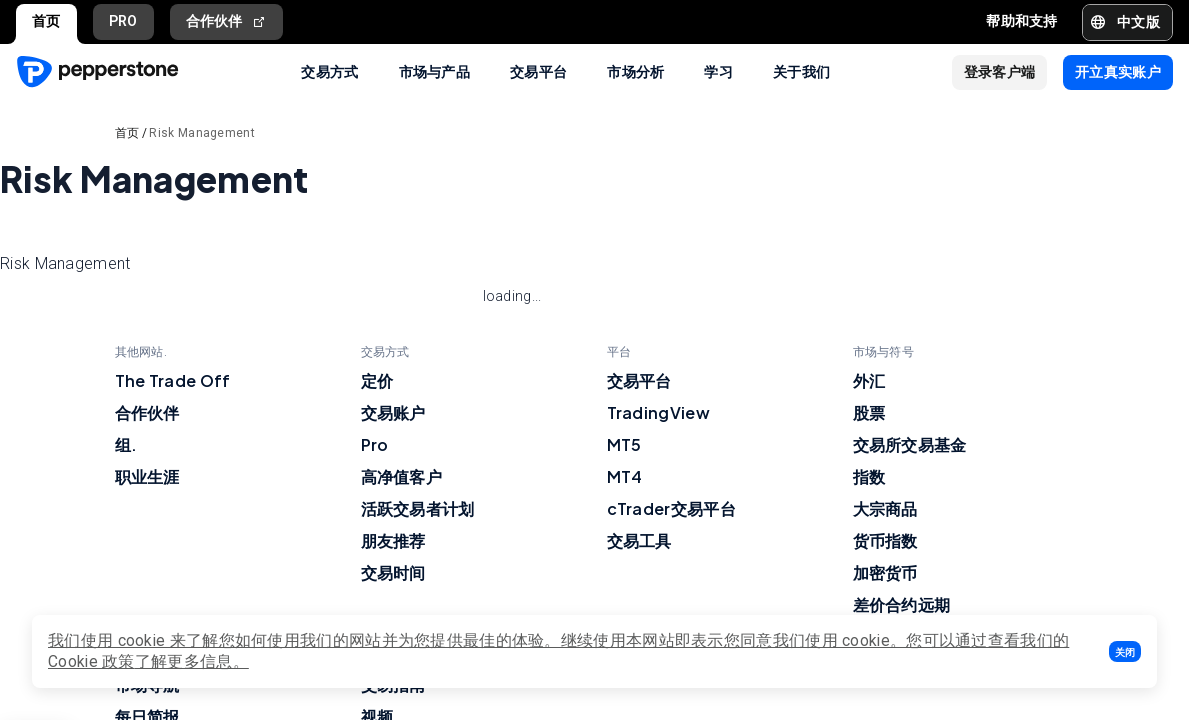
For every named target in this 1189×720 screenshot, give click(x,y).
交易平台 (538, 71)
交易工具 (639, 540)
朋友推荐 (393, 540)
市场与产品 (435, 71)
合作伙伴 (227, 21)
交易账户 (393, 412)
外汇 (869, 380)
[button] (1125, 651)
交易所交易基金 (910, 444)
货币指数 (885, 540)
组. (126, 444)
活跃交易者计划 (418, 508)
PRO (123, 21)
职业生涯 (147, 476)
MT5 (624, 444)
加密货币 (885, 572)
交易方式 (329, 71)
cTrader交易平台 (671, 508)
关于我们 (801, 71)
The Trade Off (173, 380)
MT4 (625, 476)
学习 (718, 71)
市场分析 (635, 71)
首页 (46, 21)
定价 (377, 380)
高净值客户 (402, 476)
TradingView (658, 412)
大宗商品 (885, 508)
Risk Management (202, 133)
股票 (869, 412)
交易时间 (393, 572)
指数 (869, 476)
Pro (375, 444)
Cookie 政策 (91, 661)
